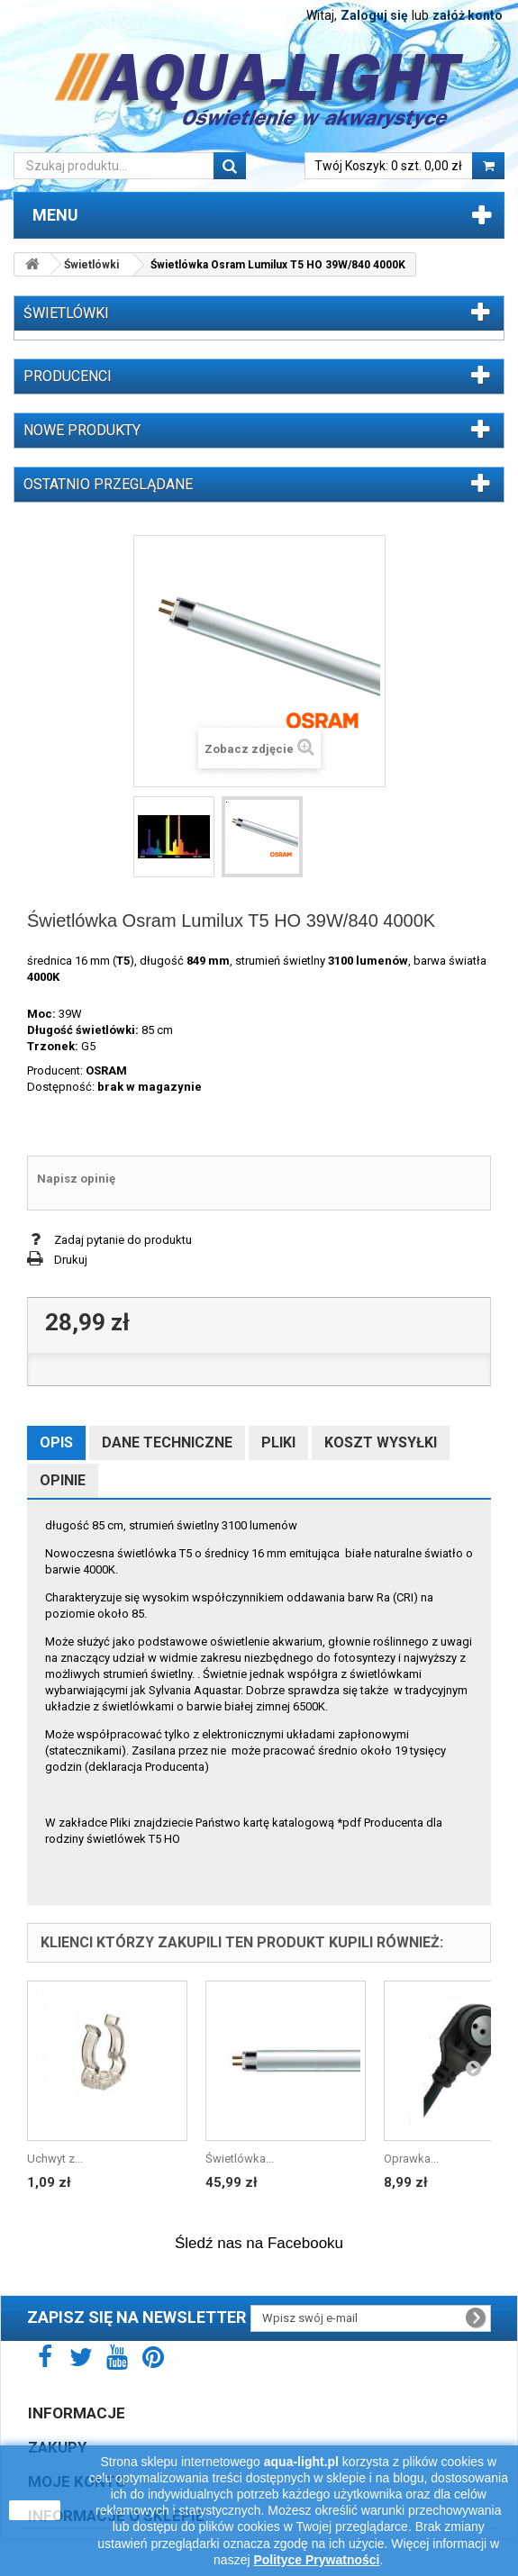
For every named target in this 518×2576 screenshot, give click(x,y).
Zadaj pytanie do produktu (123, 1240)
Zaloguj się (374, 15)
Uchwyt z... (55, 2158)
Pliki (278, 1442)
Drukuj (70, 1259)
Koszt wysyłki (380, 1442)
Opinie (63, 1480)
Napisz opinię (76, 1178)
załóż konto (467, 15)
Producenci (67, 376)
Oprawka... (411, 2158)
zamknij (35, 2510)
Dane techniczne (167, 1442)
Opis (56, 1442)
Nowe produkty (82, 430)
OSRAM (106, 1070)
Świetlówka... (239, 2158)
